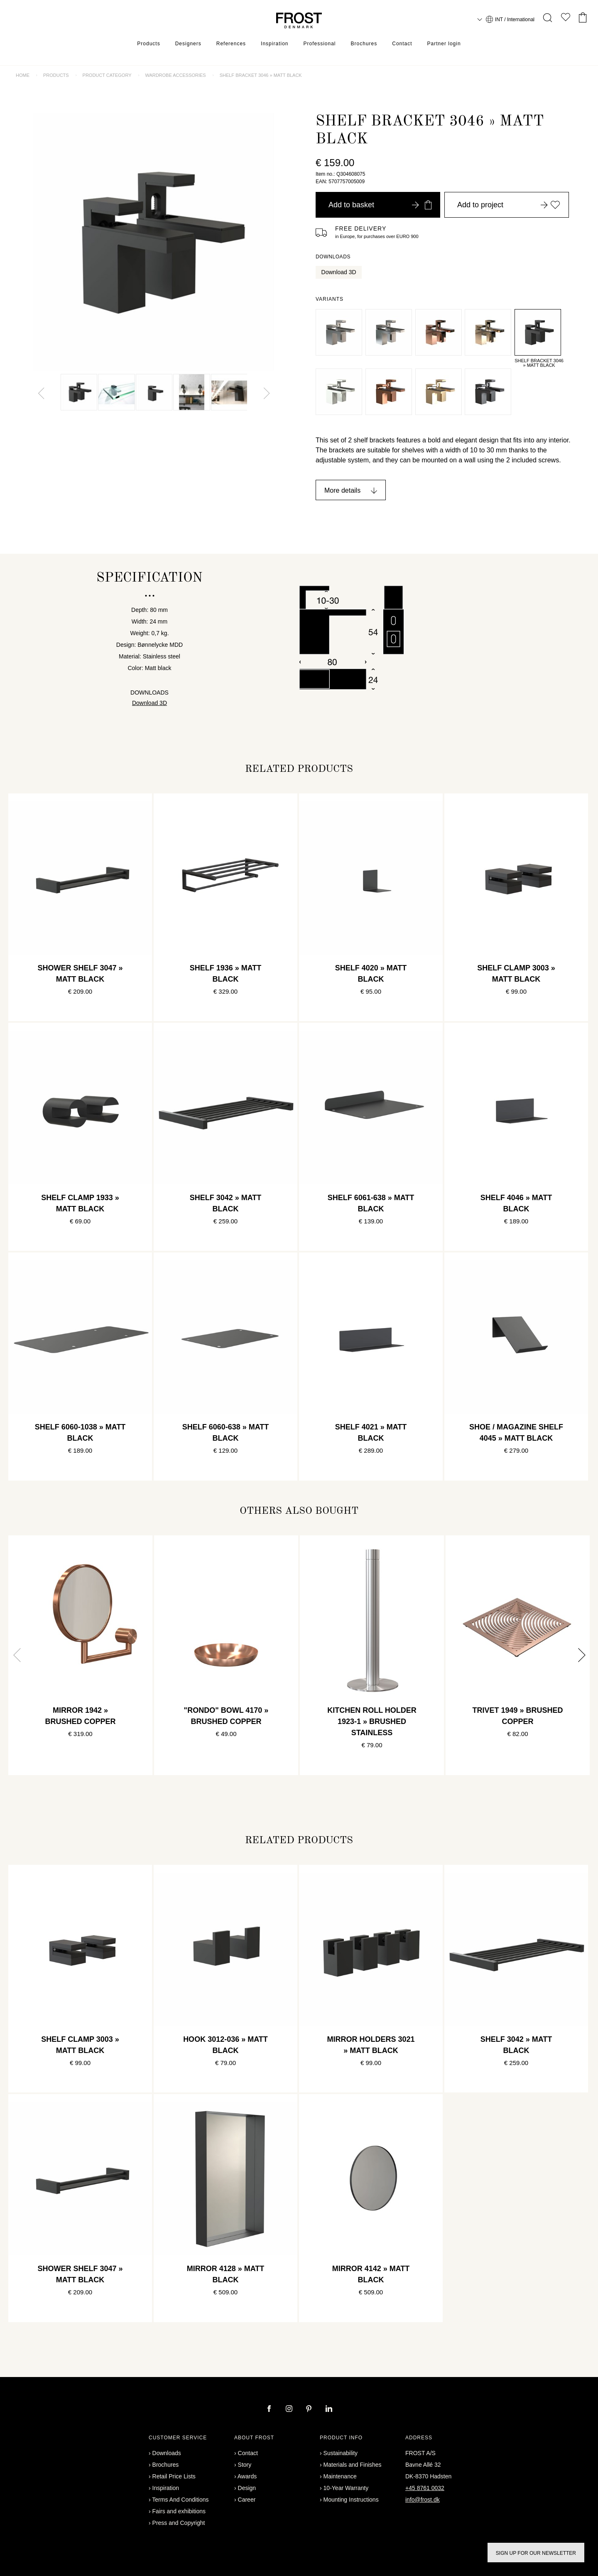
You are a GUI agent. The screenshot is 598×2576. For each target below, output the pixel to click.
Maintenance (340, 2476)
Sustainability (341, 2453)
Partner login (444, 44)
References (231, 44)
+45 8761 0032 (424, 2488)
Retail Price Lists (174, 2476)
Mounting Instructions (351, 2499)
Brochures (364, 44)
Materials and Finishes (353, 2464)
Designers (188, 44)
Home (22, 75)
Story (245, 2464)
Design (247, 2488)
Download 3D (338, 272)
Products (148, 44)
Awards (247, 2476)
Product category (107, 75)
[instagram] (290, 2409)
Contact (402, 44)
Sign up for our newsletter (536, 2553)
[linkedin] (329, 2409)
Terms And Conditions (180, 2499)
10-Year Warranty (346, 2488)
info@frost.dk (422, 2499)
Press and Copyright (178, 2523)
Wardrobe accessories (175, 75)
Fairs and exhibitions (179, 2511)
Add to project (508, 205)
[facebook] (270, 2409)
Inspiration (274, 44)
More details (342, 490)
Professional (319, 44)
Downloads (166, 2453)
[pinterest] (310, 2409)
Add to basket (379, 204)
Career (247, 2499)
